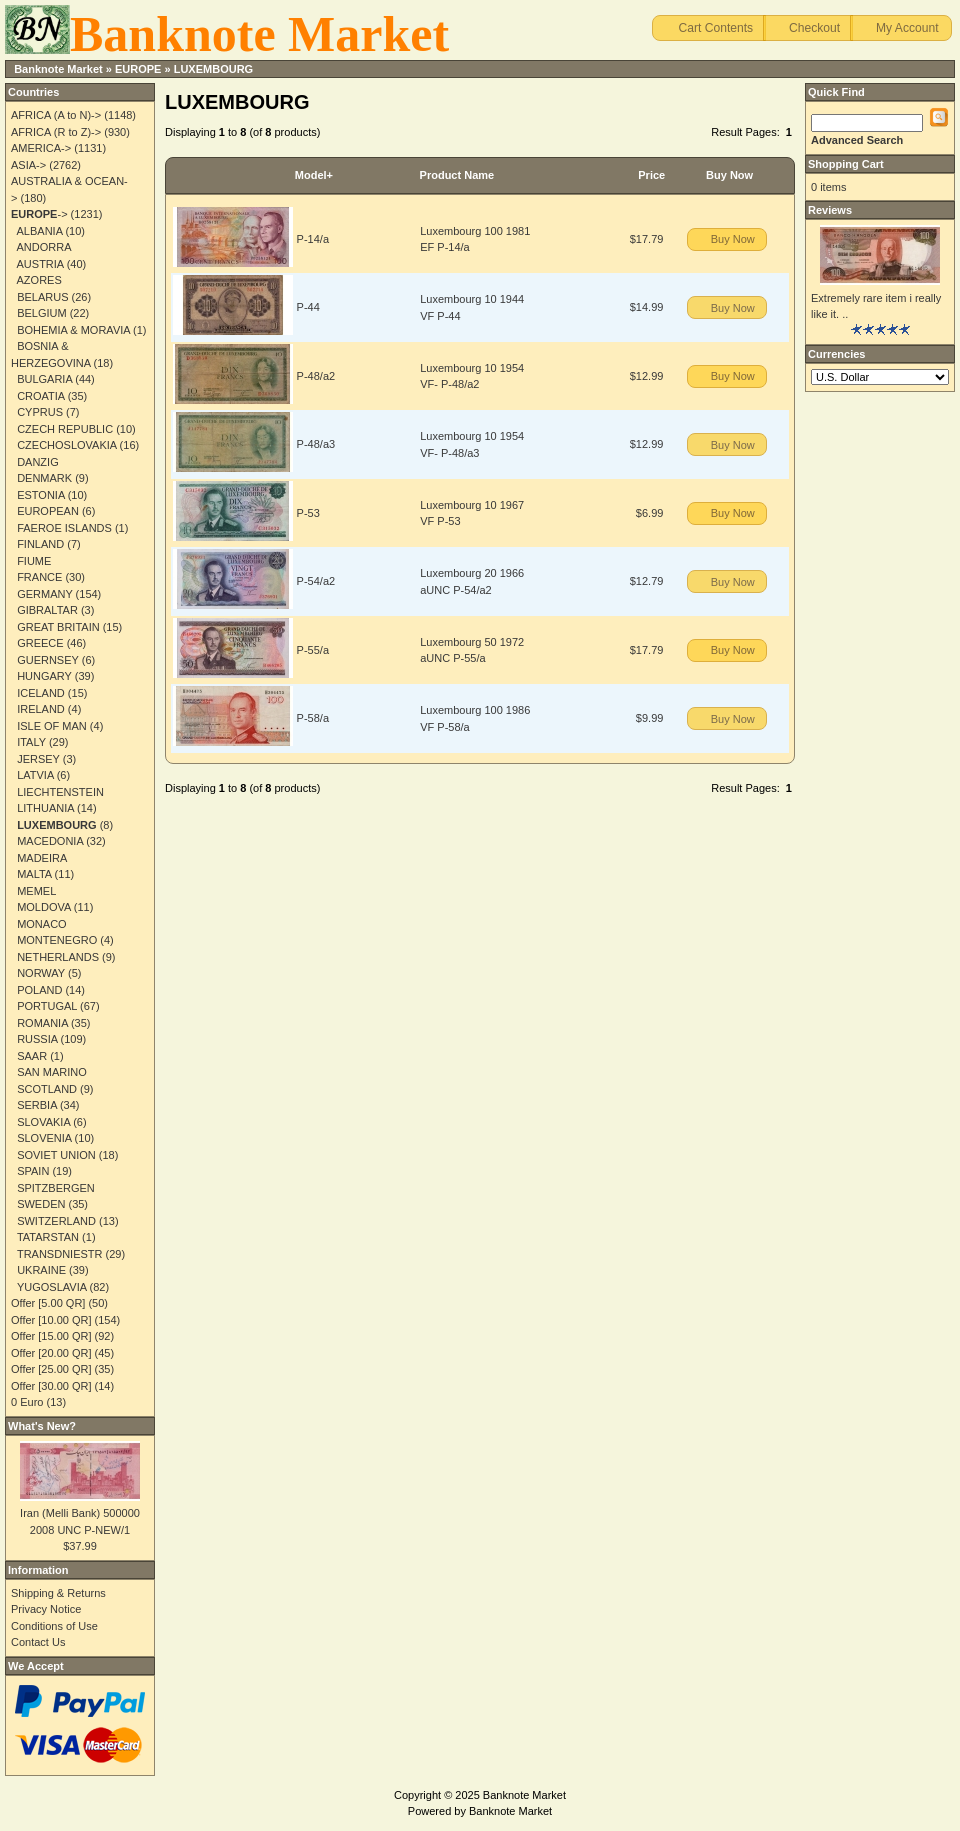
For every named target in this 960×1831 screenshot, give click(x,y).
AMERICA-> (41, 148)
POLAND (39, 990)
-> (39, 214)
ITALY (31, 742)
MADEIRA (42, 858)
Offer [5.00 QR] (48, 1303)
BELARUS (42, 297)
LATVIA (35, 775)
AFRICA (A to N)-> (56, 115)
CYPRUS (40, 412)
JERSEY (38, 759)
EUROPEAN (48, 511)
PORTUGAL (47, 1006)
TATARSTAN (48, 1237)
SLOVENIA (44, 1138)
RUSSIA (37, 1039)
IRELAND (41, 709)
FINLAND (40, 544)
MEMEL (36, 891)
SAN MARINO (52, 1072)
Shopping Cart (846, 164)
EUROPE (138, 69)
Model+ (314, 175)
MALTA (34, 874)
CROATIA (40, 396)
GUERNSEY (48, 660)
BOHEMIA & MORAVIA (73, 330)
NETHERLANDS (58, 957)
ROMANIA (42, 1023)
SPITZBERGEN (56, 1188)
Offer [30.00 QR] (51, 1386)
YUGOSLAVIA (52, 1287)
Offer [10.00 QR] (51, 1320)
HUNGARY (44, 676)
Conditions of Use (54, 1626)
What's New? (42, 1426)
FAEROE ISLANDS (64, 528)
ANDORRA (44, 247)
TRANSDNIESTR (60, 1254)
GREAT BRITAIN (58, 627)
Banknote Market (58, 69)
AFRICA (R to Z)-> (56, 132)
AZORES (39, 280)
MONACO (42, 924)
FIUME (34, 561)
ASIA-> (28, 165)
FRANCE (39, 577)
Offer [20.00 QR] (51, 1353)
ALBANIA (40, 231)
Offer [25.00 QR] (51, 1369)
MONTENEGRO (57, 940)
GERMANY (44, 594)
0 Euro (27, 1402)
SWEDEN (41, 1204)
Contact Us (38, 1642)
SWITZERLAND (56, 1221)
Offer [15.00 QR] (51, 1336)
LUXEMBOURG (213, 69)
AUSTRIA (40, 264)
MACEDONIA (50, 841)
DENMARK (44, 478)
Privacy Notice (46, 1609)
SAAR (32, 1056)
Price (651, 175)
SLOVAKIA (43, 1122)
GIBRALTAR (47, 610)
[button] (709, 28)
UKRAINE (41, 1270)
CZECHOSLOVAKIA (66, 445)
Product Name (457, 175)
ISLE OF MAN (52, 726)
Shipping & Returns (58, 1593)
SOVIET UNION (56, 1155)
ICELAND (41, 693)
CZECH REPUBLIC (65, 429)
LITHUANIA (45, 808)
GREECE (40, 643)
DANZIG (38, 462)
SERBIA (37, 1105)
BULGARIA (44, 379)
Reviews (830, 210)
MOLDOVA (44, 907)
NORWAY (41, 973)
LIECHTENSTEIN (60, 792)
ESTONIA (40, 495)
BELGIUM (42, 313)
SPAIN (33, 1171)
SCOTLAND (47, 1089)
